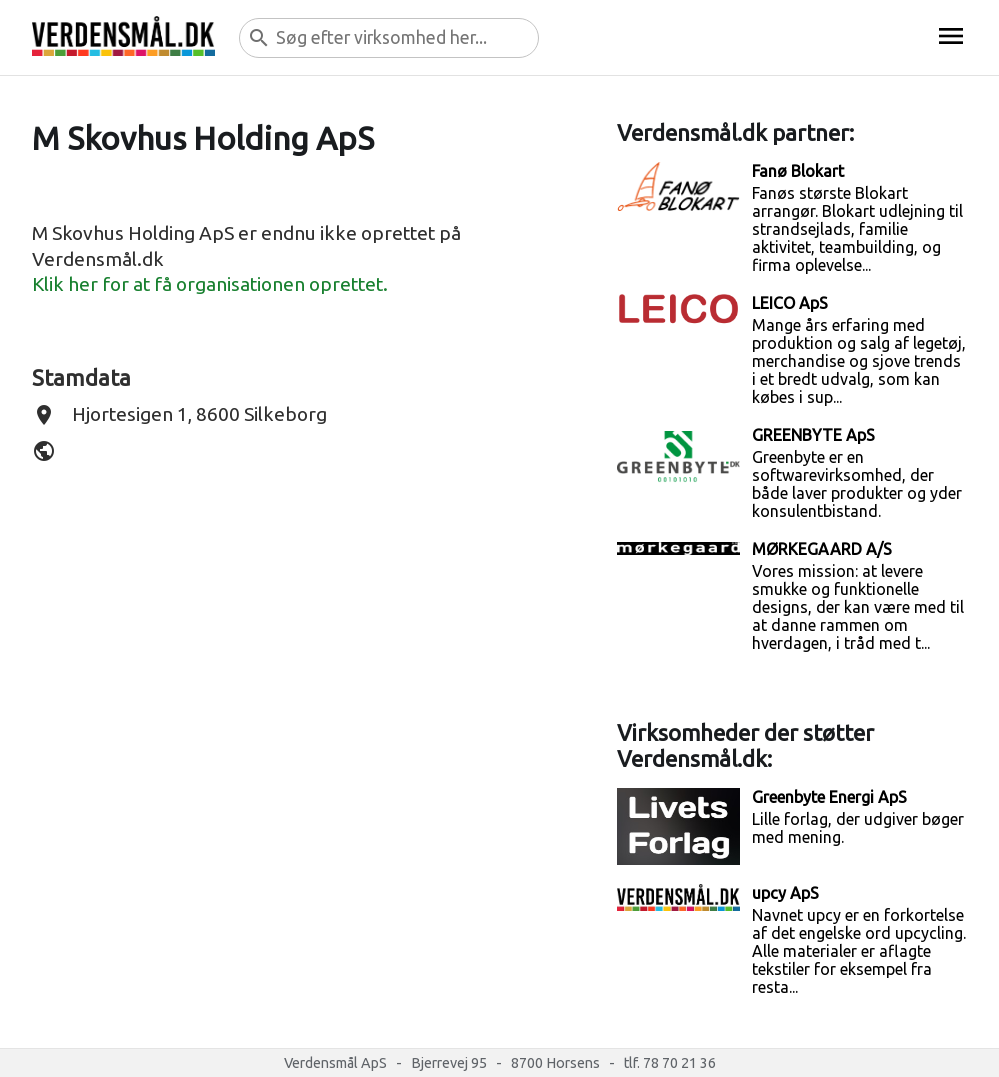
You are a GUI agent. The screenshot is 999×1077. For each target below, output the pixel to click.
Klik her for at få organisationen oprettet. (210, 284)
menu (951, 36)
